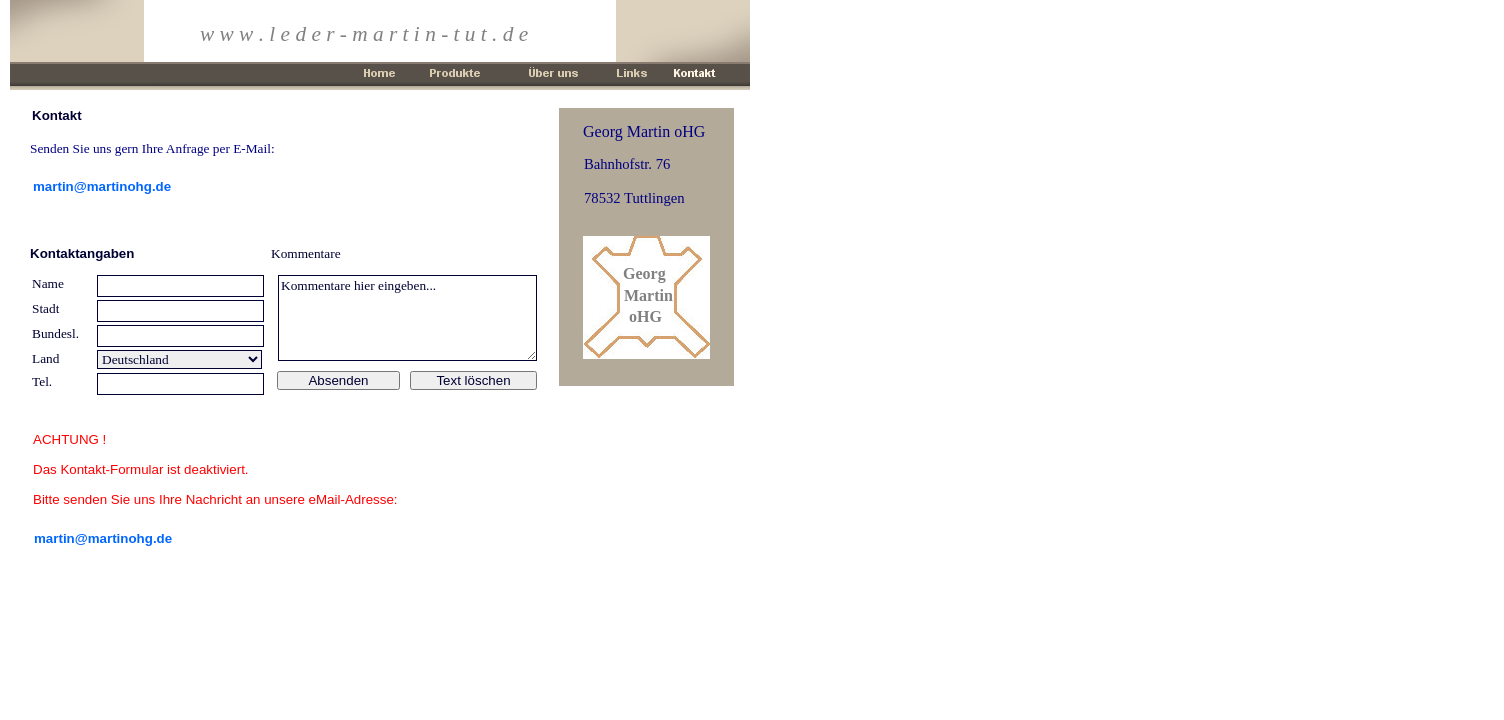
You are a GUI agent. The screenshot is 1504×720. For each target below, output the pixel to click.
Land (45, 358)
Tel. (42, 381)
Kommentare (306, 253)
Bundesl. (55, 333)
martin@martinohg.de (103, 538)
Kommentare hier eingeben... (407, 318)
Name (48, 283)
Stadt (45, 308)
